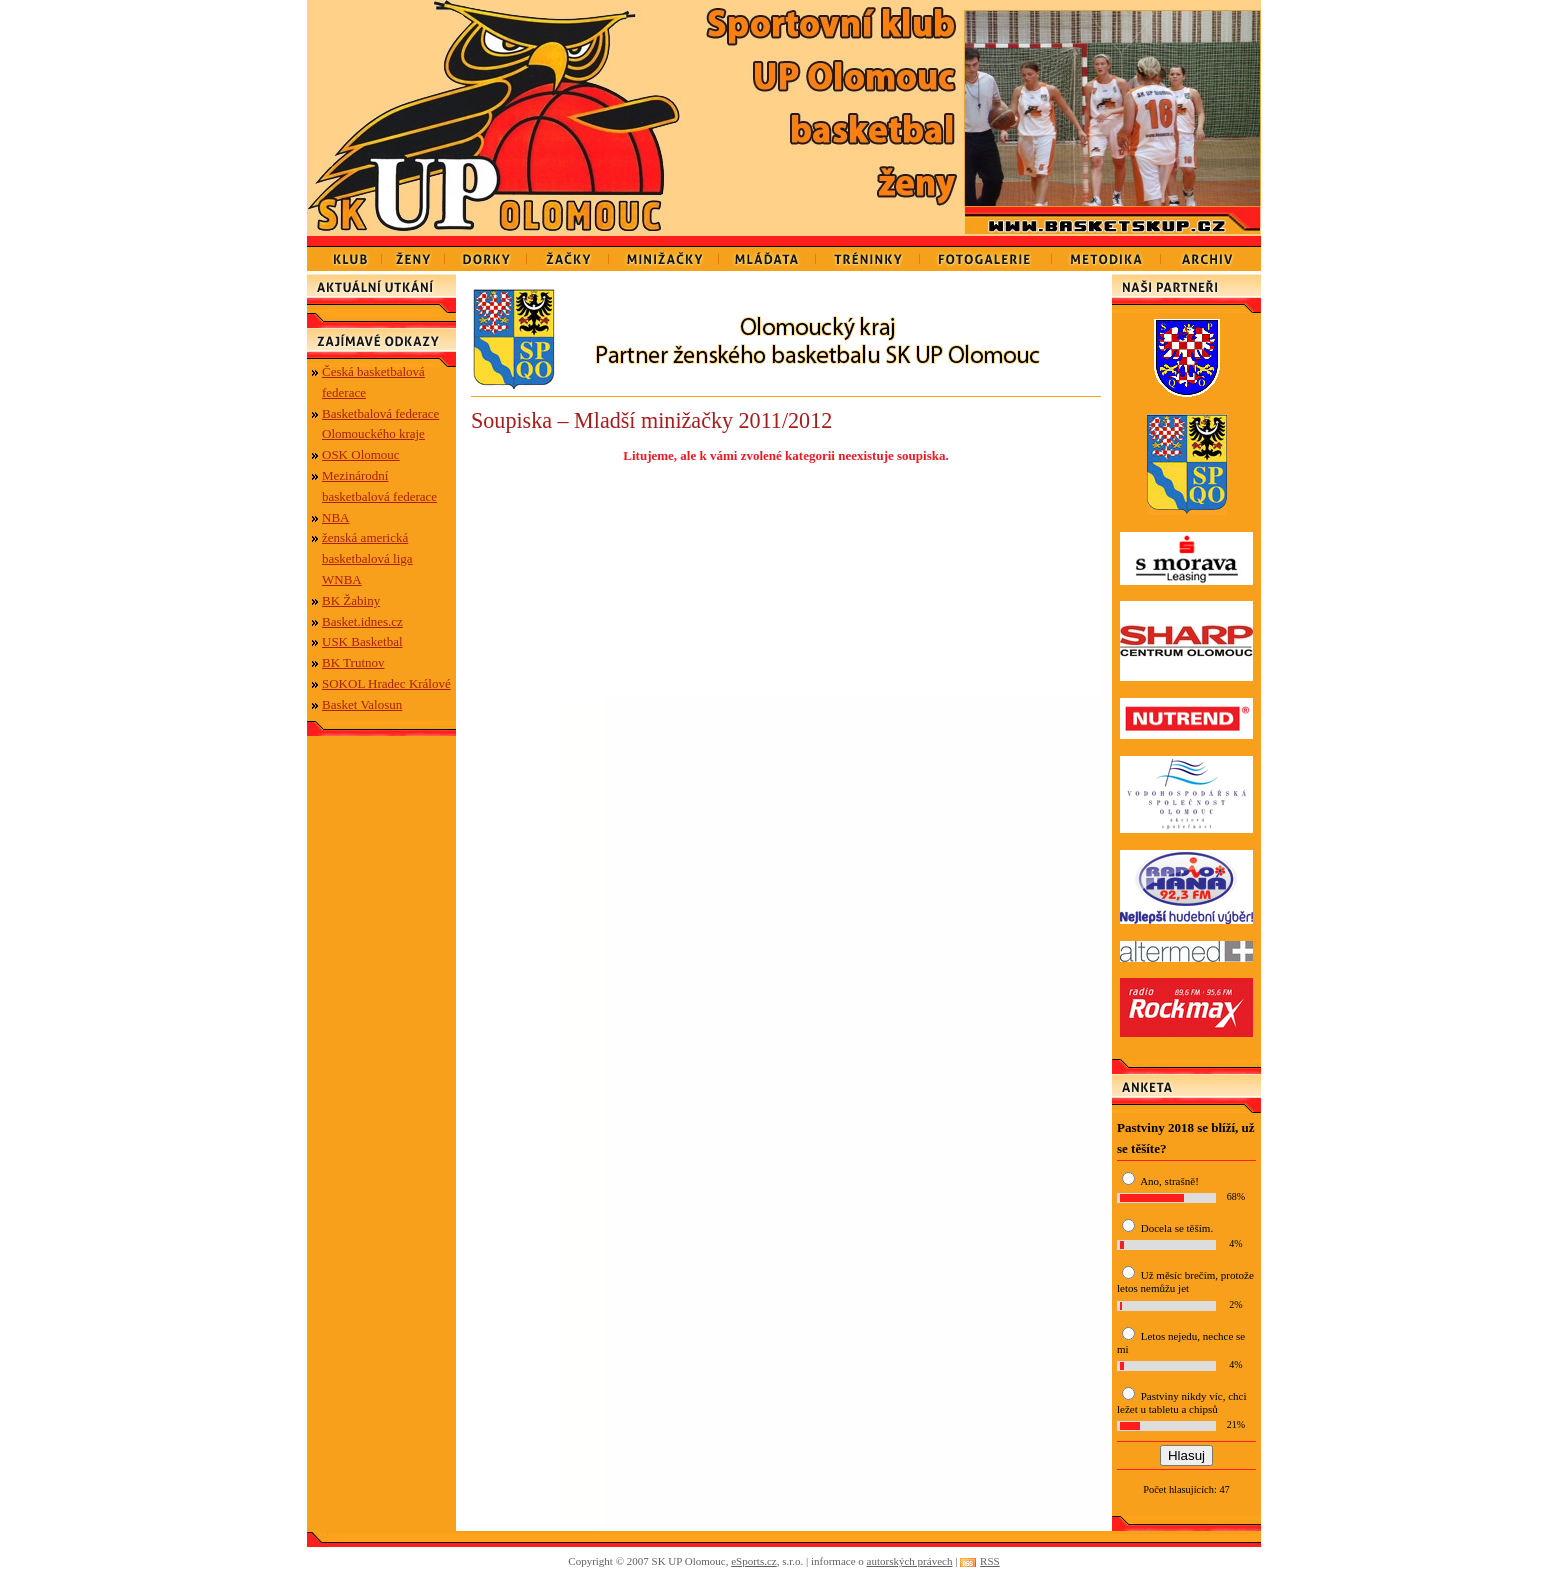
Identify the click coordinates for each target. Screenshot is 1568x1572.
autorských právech (910, 1561)
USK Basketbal (362, 641)
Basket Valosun (362, 704)
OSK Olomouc (361, 454)
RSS (990, 1561)
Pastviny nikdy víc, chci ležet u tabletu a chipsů (1181, 1402)
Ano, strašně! (1169, 1181)
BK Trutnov (353, 662)
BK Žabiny (351, 600)
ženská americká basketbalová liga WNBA (367, 558)
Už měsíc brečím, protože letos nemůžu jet (1185, 1281)
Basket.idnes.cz (362, 621)
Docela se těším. (1177, 1228)
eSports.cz (754, 1561)
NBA (335, 517)
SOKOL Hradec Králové (386, 683)
